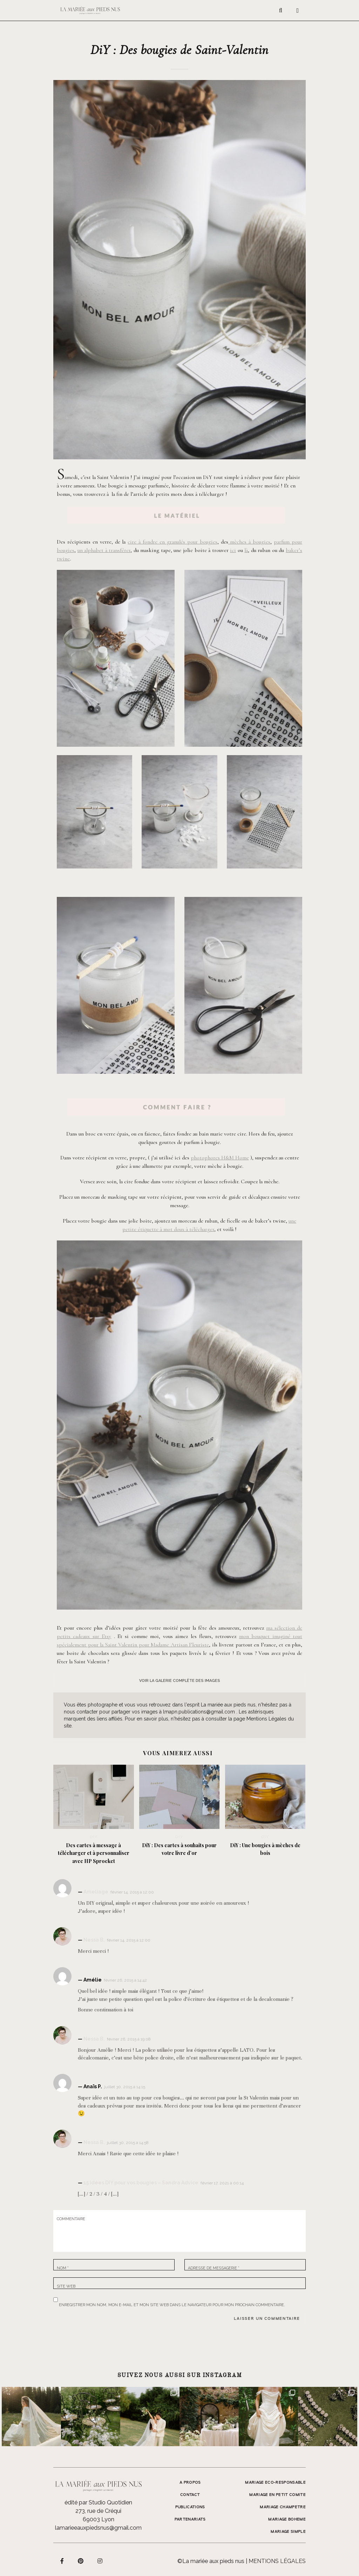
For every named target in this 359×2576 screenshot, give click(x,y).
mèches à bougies (249, 541)
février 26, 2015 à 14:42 (125, 1980)
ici (233, 550)
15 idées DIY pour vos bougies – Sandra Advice (140, 2182)
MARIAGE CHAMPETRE (283, 2507)
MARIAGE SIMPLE (288, 2531)
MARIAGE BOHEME (287, 2519)
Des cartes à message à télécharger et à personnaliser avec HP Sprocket (93, 1853)
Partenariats (190, 2519)
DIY (94, 1837)
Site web (66, 2286)
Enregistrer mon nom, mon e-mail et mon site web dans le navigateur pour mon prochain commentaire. (172, 2303)
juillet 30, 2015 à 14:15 (124, 2086)
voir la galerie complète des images (179, 1680)
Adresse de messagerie (213, 2268)
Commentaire (71, 2219)
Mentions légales (277, 2561)
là (246, 550)
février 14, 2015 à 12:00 (132, 1892)
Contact (190, 2494)
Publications (190, 2507)
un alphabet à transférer (104, 550)
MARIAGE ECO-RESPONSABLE (275, 2482)
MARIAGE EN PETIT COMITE (277, 2494)
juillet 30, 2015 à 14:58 (128, 2142)
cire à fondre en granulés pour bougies (172, 541)
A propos (190, 2482)
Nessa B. (94, 1940)
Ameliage (95, 1892)
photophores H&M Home (220, 1157)
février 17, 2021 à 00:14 (222, 2183)
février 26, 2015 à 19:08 (129, 2039)
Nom (63, 2268)
